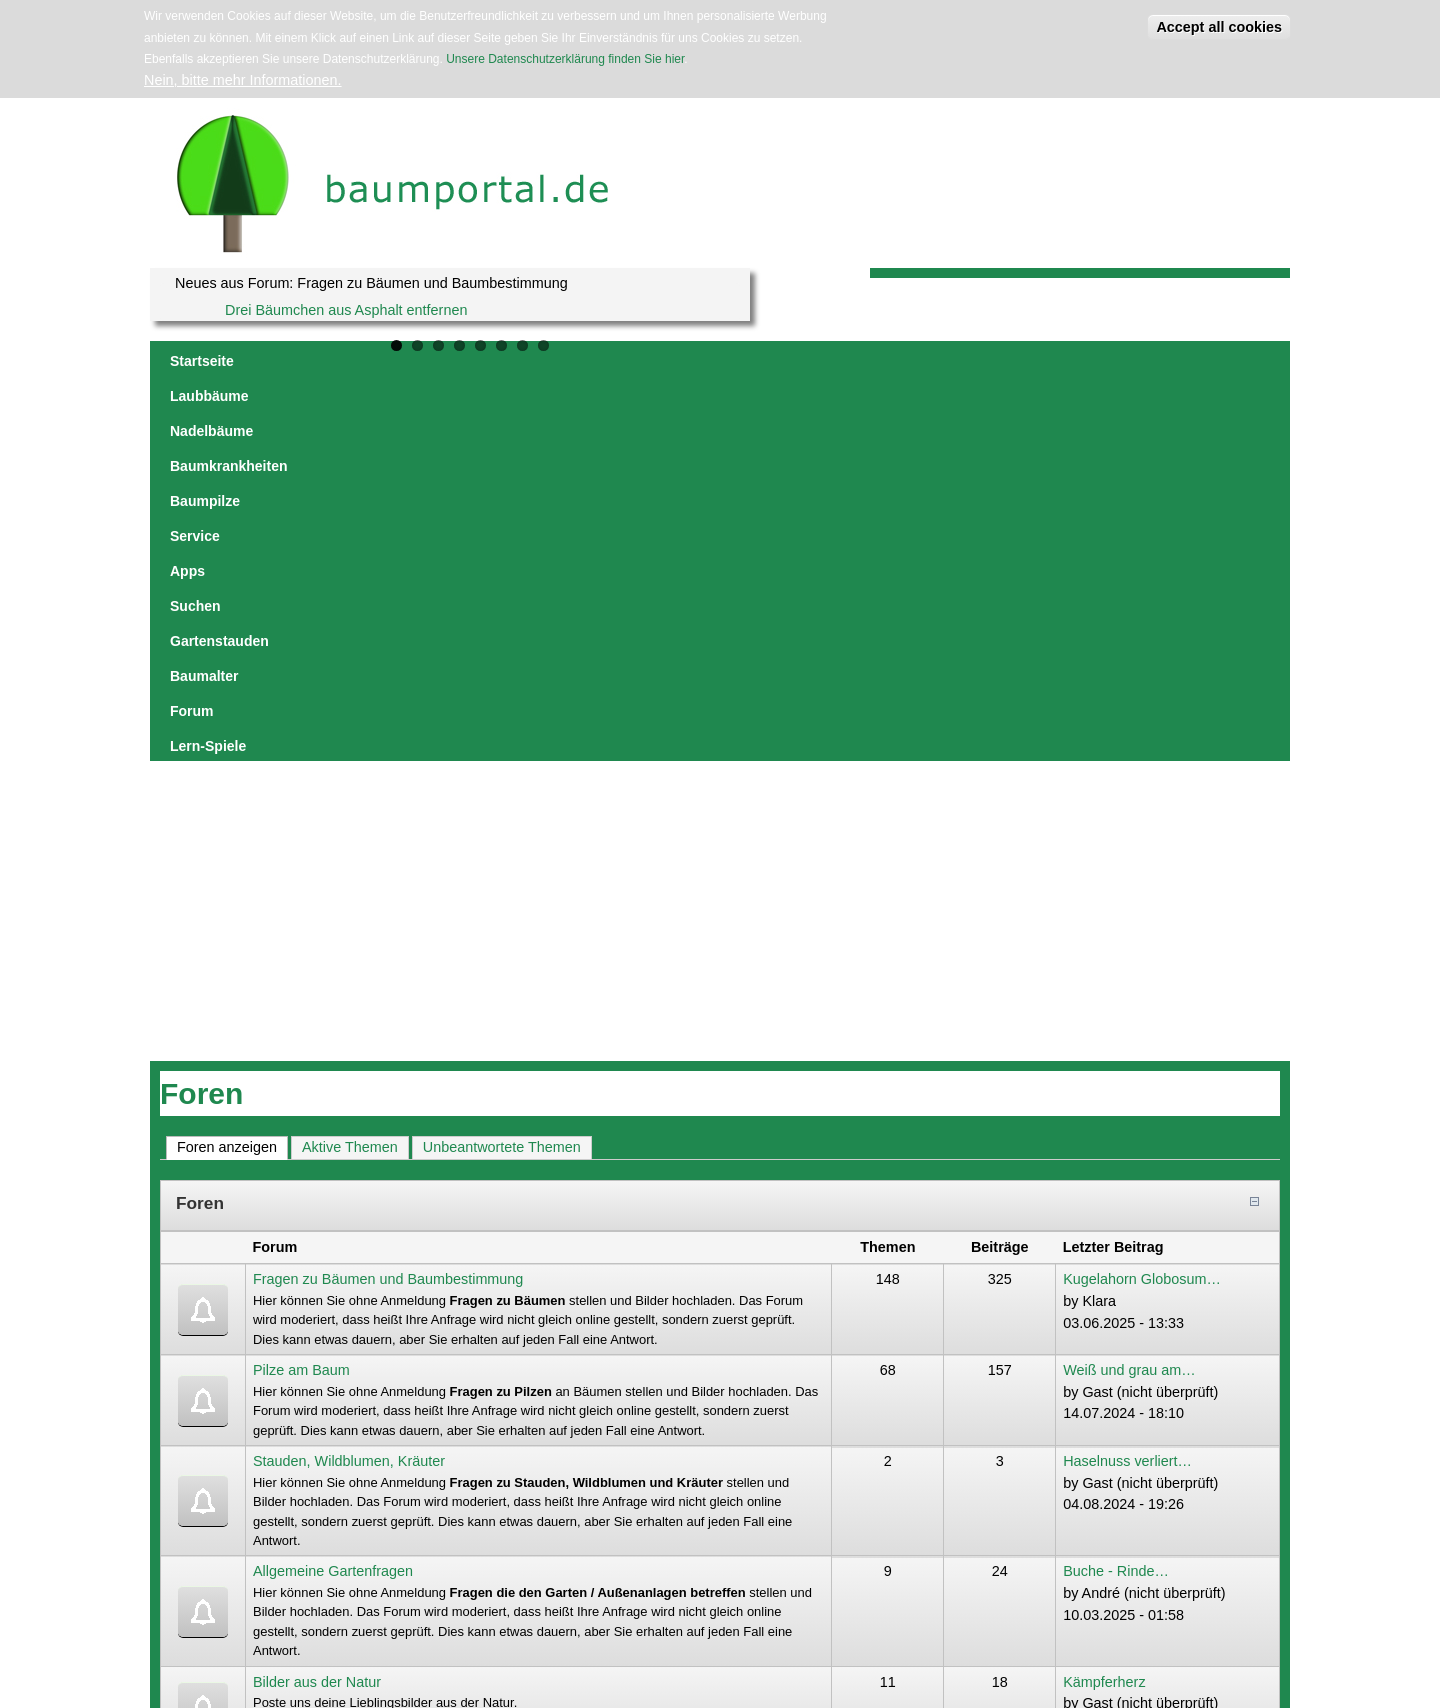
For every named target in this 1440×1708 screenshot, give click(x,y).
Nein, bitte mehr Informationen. (243, 80)
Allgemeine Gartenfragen (333, 1186)
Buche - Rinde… (1116, 1186)
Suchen (833, 361)
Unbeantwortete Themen (502, 762)
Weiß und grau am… (1129, 985)
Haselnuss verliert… (1127, 1076)
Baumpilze (628, 361)
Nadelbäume (393, 361)
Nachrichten (291, 1379)
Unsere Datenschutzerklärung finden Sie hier (565, 59)
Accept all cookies (1219, 27)
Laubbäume (293, 361)
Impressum (427, 1590)
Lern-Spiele (1187, 361)
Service (708, 361)
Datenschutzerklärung (508, 1590)
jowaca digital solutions (343, 1590)
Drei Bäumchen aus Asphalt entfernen (346, 310)
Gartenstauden (928, 361)
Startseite (202, 361)
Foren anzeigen (232, 761)
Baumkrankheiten (514, 361)
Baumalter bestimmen (1133, 1379)
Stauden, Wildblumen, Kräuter (349, 1076)
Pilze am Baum (301, 985)
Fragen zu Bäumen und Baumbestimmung (388, 894)
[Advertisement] (720, 526)
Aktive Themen (350, 762)
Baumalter (1031, 361)
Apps (770, 361)
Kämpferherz (1104, 1297)
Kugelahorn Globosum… (1142, 894)
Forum (1108, 361)
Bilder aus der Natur (317, 1297)
